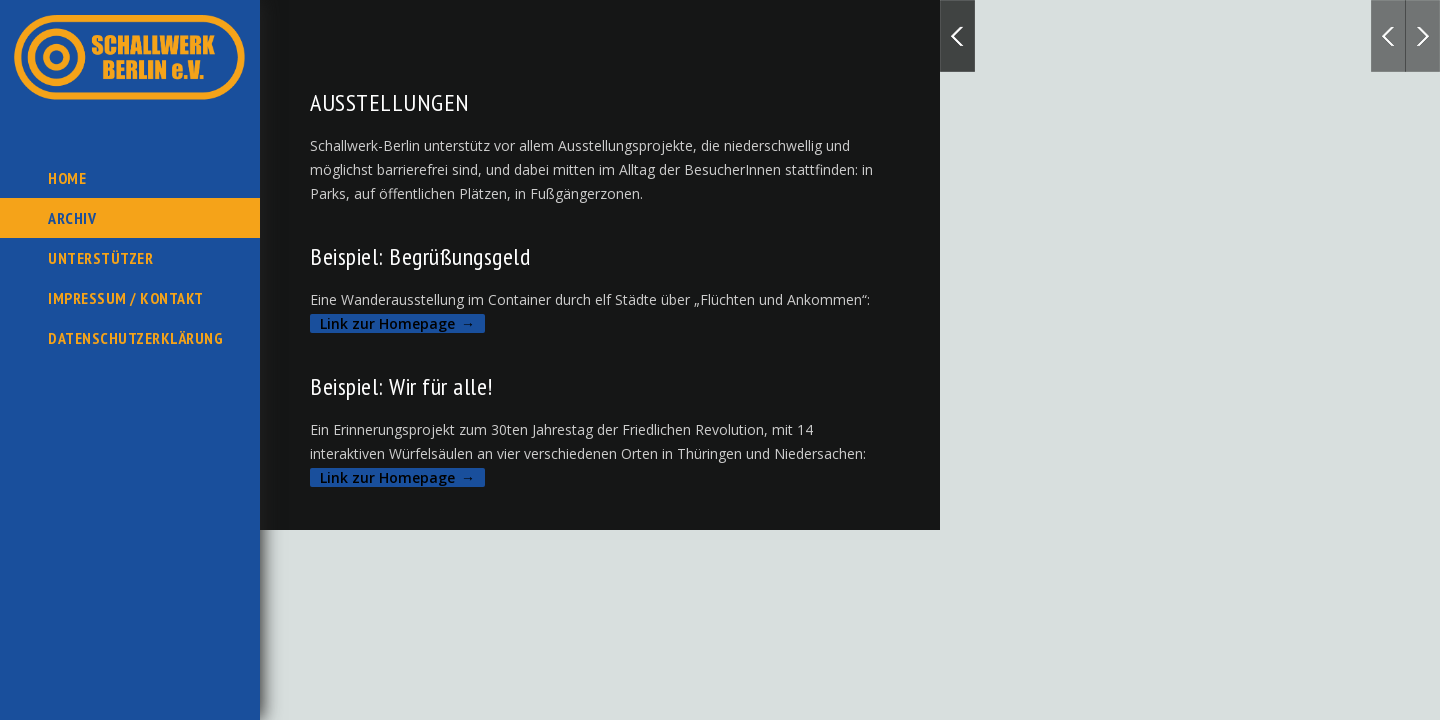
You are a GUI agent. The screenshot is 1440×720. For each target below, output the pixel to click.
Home (67, 178)
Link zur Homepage (387, 323)
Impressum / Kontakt (126, 298)
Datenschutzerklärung (135, 338)
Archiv (72, 218)
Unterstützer (100, 258)
